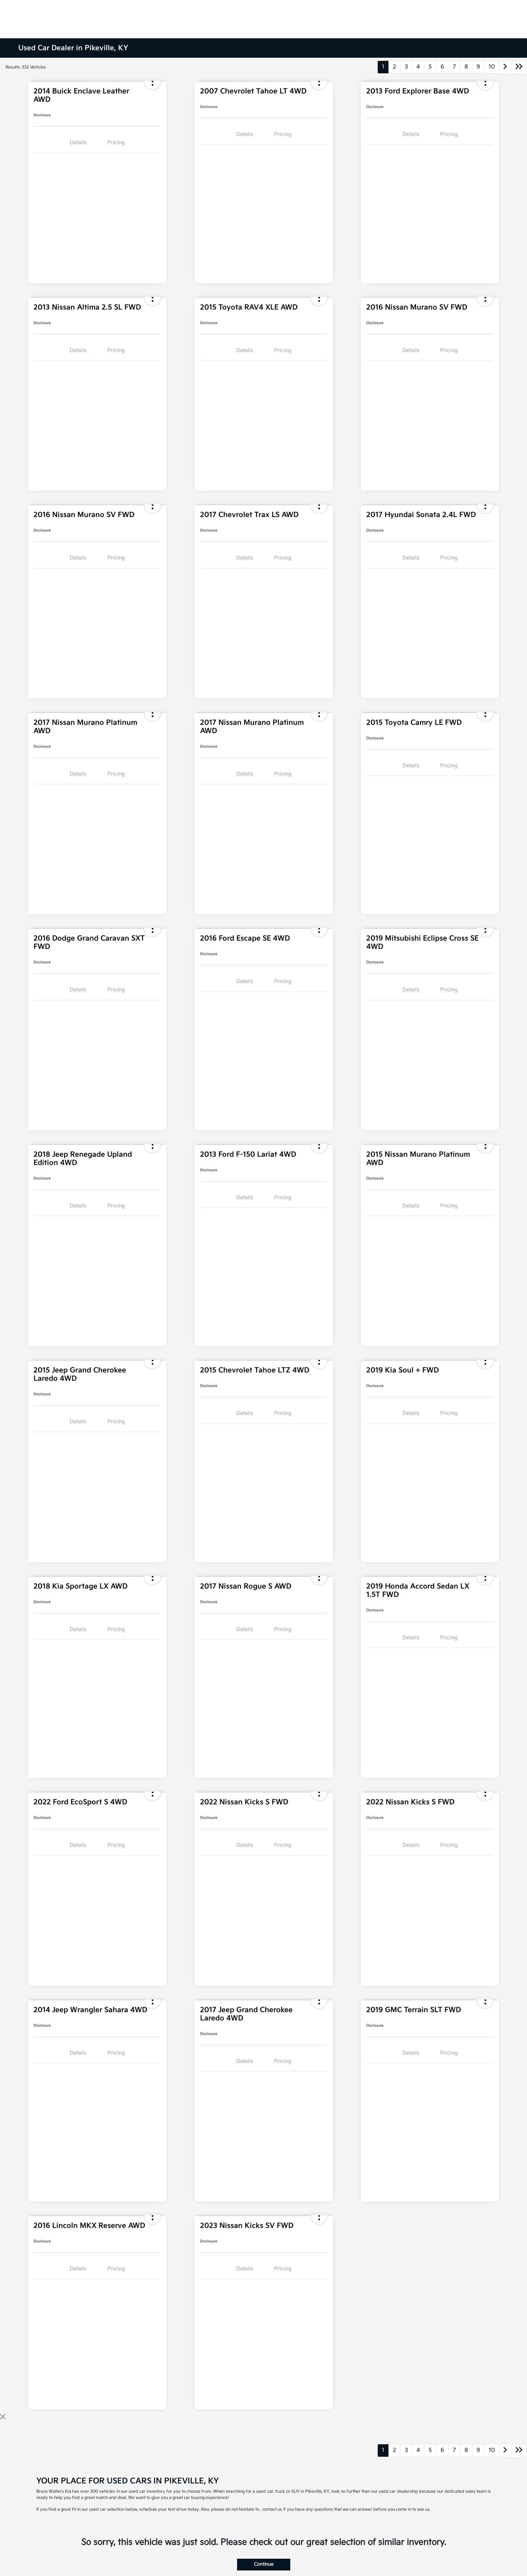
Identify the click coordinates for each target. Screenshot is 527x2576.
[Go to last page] (519, 67)
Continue (263, 2564)
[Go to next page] (505, 67)
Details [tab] (78, 142)
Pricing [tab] (116, 142)
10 (492, 67)
